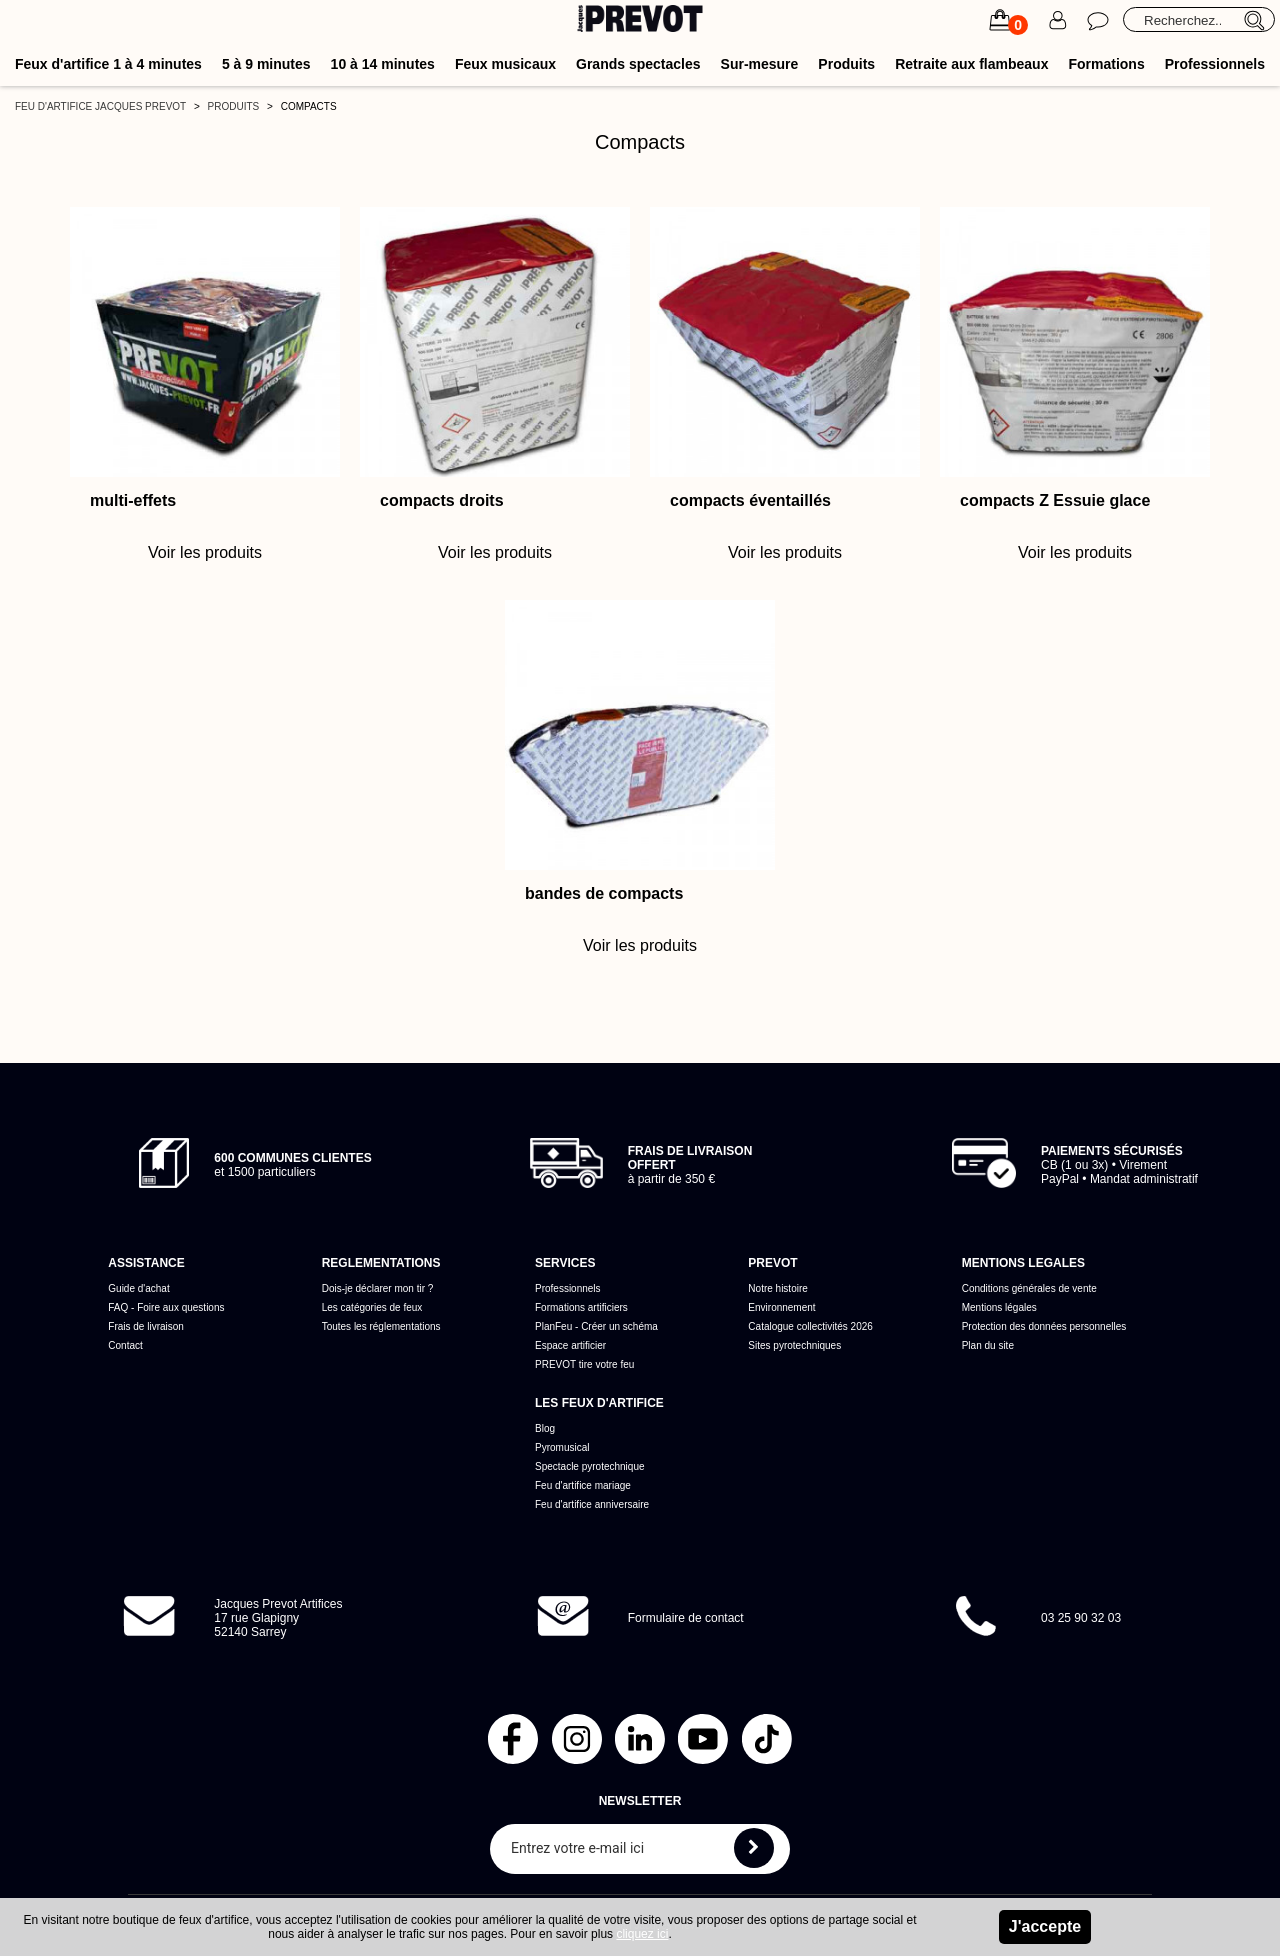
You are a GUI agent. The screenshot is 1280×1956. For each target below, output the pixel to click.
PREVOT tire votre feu (584, 1364)
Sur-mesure (760, 64)
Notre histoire (777, 1288)
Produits (846, 64)
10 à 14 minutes (383, 64)
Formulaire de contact (686, 1618)
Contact (125, 1345)
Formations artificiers (581, 1307)
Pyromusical (562, 1447)
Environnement (781, 1307)
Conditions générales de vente (1029, 1288)
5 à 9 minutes (266, 64)
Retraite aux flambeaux (971, 64)
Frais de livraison (146, 1326)
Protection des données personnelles (1044, 1326)
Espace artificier (570, 1345)
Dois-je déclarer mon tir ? (378, 1288)
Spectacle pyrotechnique (590, 1466)
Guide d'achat (138, 1288)
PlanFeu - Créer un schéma (596, 1326)
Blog (545, 1428)
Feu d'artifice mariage (583, 1485)
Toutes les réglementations (381, 1326)
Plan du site (988, 1345)
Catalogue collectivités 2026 (810, 1326)
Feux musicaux (505, 64)
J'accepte (1045, 1926)
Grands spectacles (638, 64)
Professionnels (1215, 64)
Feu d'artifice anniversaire (592, 1504)
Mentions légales (999, 1307)
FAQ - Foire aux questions (166, 1307)
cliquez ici (642, 1934)
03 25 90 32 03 (1081, 1618)
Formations (1106, 64)
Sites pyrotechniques (794, 1345)
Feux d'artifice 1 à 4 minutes (108, 64)
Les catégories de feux (372, 1307)
